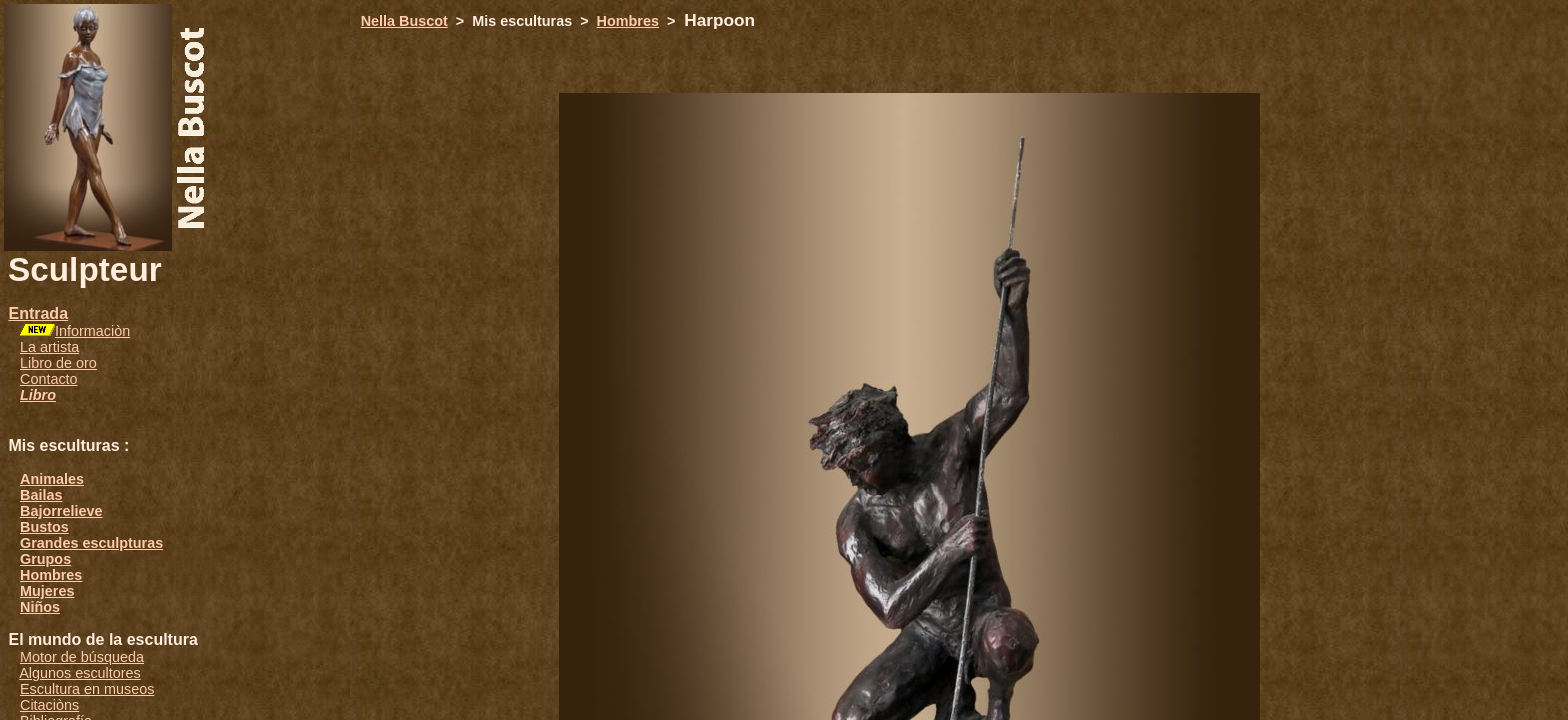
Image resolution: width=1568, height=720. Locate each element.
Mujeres (47, 591)
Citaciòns (49, 705)
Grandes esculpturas (91, 543)
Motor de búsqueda (82, 657)
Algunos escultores (80, 673)
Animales (52, 479)
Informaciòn (92, 331)
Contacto (49, 379)
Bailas (41, 495)
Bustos (44, 527)
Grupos (45, 559)
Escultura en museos (87, 689)
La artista (49, 347)
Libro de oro (58, 363)
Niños (40, 607)
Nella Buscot (404, 21)
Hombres (51, 575)
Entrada (38, 313)
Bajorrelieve (61, 511)
